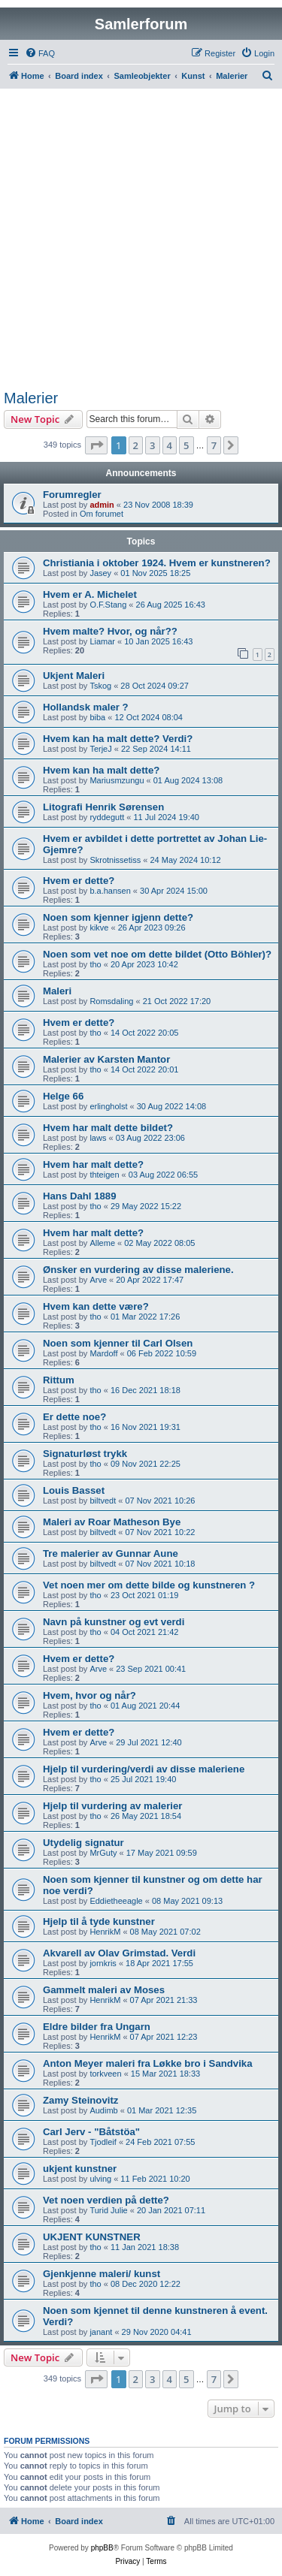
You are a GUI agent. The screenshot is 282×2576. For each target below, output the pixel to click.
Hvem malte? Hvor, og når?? (110, 631)
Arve (98, 1279)
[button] (96, 445)
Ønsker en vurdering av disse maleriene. (138, 1269)
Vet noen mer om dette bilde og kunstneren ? (149, 1585)
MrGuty (103, 1852)
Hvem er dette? (78, 880)
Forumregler (72, 494)
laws (97, 1137)
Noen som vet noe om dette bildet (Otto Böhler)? (157, 954)
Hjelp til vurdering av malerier (112, 1805)
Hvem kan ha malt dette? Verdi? (118, 738)
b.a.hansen (109, 890)
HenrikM (104, 1931)
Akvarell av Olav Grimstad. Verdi (119, 1953)
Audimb (103, 2110)
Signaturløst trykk (85, 1453)
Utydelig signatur (83, 1842)
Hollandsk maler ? (86, 707)
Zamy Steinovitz (80, 2100)
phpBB (102, 2548)
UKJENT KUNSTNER (92, 2237)
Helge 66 (63, 1096)
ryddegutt (106, 817)
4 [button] (169, 445)
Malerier (31, 398)
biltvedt (102, 1500)
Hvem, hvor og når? (89, 1695)
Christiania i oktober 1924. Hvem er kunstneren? (157, 563)
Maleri (57, 991)
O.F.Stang (107, 604)
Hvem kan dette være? (96, 1306)
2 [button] (135, 445)
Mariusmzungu (116, 780)
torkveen (105, 2073)
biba (97, 717)
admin (101, 504)
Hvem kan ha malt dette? (101, 770)
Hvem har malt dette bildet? (108, 1127)
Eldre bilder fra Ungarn (96, 2026)
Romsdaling (111, 1001)
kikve (98, 927)
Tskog (100, 685)
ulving (100, 2178)
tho (95, 964)
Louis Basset (74, 1490)
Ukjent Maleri (74, 675)
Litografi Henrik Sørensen (103, 807)
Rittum (58, 1380)
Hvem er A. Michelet (90, 594)
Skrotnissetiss (115, 859)
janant (100, 2331)
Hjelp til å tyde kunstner (99, 1921)
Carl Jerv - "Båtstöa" (91, 2131)
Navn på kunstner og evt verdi (113, 1621)
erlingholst (108, 1106)
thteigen (104, 1174)
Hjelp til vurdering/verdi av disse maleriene (143, 1769)
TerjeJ (100, 748)
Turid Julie (108, 2210)
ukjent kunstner (80, 2168)
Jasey (100, 573)
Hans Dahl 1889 (80, 1196)
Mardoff (103, 1353)
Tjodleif (102, 2141)
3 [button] (152, 445)
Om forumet (101, 513)
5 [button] (186, 445)
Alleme (102, 1242)
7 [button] (214, 445)
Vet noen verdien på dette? (106, 2200)
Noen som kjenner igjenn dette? (118, 917)
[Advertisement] (141, 241)
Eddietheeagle (115, 1900)
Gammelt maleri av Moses (104, 1989)
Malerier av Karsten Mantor (106, 1059)
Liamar (102, 641)
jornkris (102, 1963)
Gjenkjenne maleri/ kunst (101, 2273)
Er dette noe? (74, 1416)
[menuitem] (40, 53)
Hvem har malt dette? (93, 1164)
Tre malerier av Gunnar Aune (110, 1553)
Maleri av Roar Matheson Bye (111, 1522)
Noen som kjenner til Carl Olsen (118, 1343)
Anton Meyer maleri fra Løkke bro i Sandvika (148, 2063)
